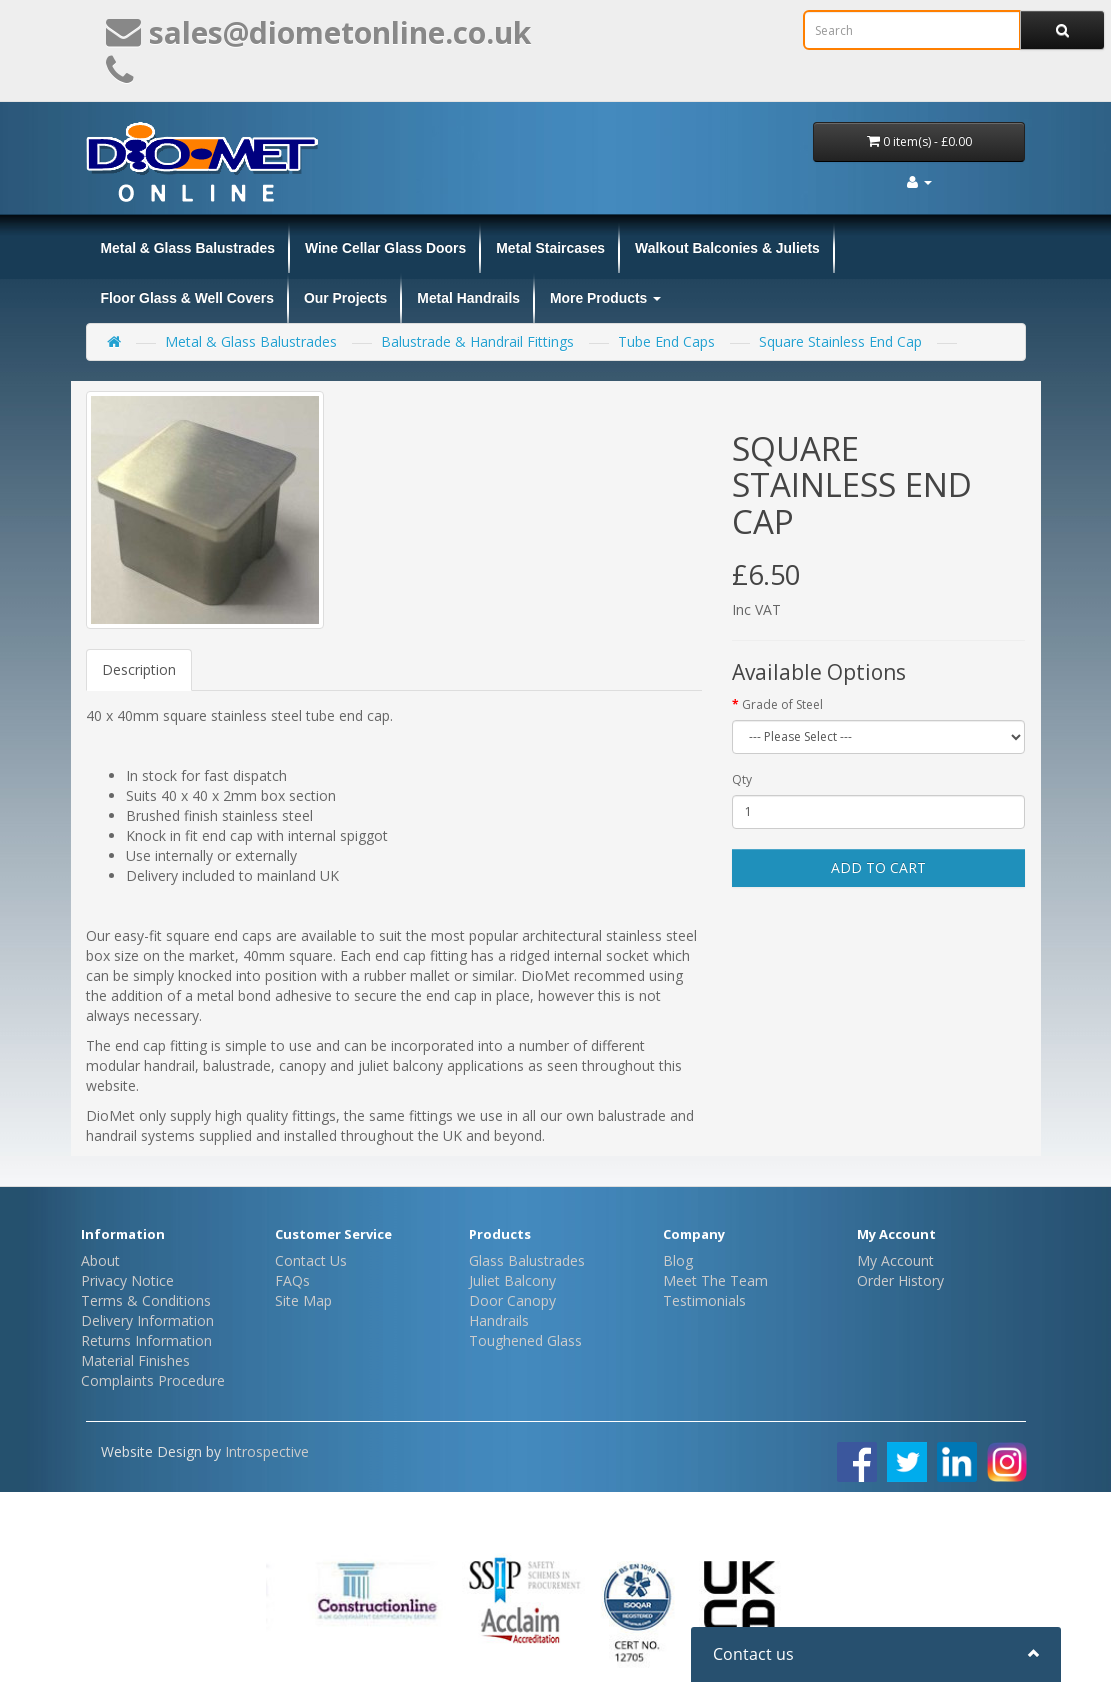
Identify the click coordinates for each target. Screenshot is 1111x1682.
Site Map (303, 1300)
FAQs (292, 1280)
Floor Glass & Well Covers (187, 298)
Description (139, 669)
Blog (678, 1260)
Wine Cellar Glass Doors (385, 248)
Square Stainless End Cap (840, 341)
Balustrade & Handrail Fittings (477, 341)
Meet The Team (715, 1280)
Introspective (267, 1451)
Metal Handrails (468, 298)
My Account (895, 1260)
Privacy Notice (127, 1280)
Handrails (499, 1320)
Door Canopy (512, 1300)
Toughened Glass (525, 1340)
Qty (742, 779)
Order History (900, 1280)
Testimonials (704, 1300)
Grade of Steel (782, 704)
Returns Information (146, 1340)
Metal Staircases (550, 248)
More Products (605, 298)
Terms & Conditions (146, 1300)
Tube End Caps (666, 341)
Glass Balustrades (527, 1260)
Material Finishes (135, 1360)
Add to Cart (878, 867)
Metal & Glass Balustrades (188, 248)
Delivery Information (147, 1320)
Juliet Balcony (512, 1280)
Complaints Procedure (153, 1380)
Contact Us (311, 1260)
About (100, 1260)
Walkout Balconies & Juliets (727, 248)
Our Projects (345, 298)
